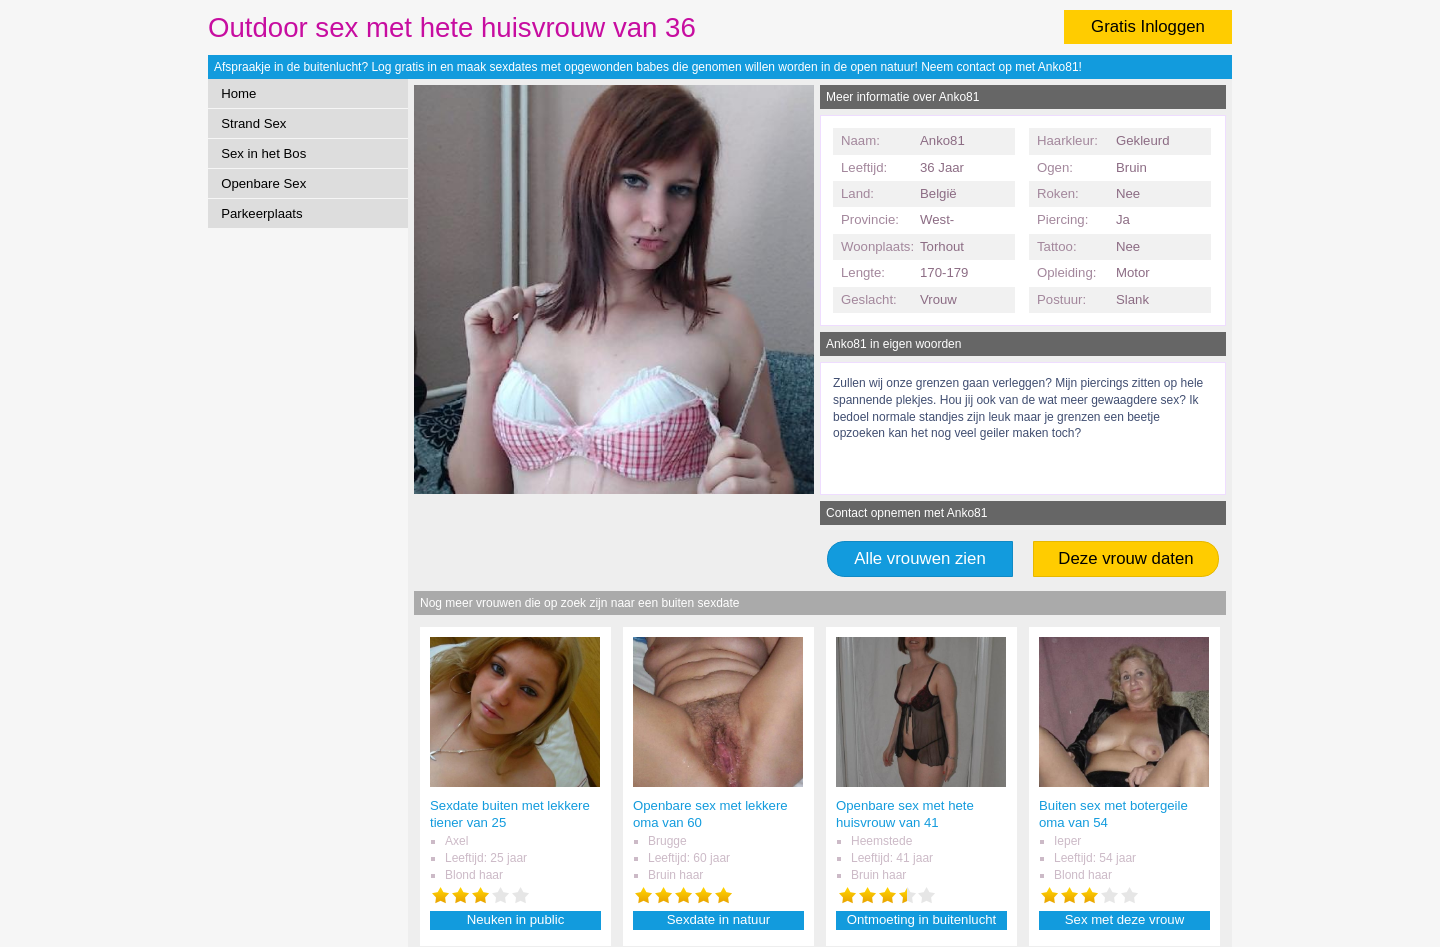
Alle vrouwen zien (920, 558)
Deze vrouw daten (1125, 558)
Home (238, 93)
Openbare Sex (263, 183)
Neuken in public (516, 919)
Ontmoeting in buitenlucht (922, 919)
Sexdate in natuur (718, 919)
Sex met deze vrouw (1124, 919)
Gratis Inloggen (1148, 26)
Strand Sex (253, 123)
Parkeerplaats (261, 213)
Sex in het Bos (263, 153)
